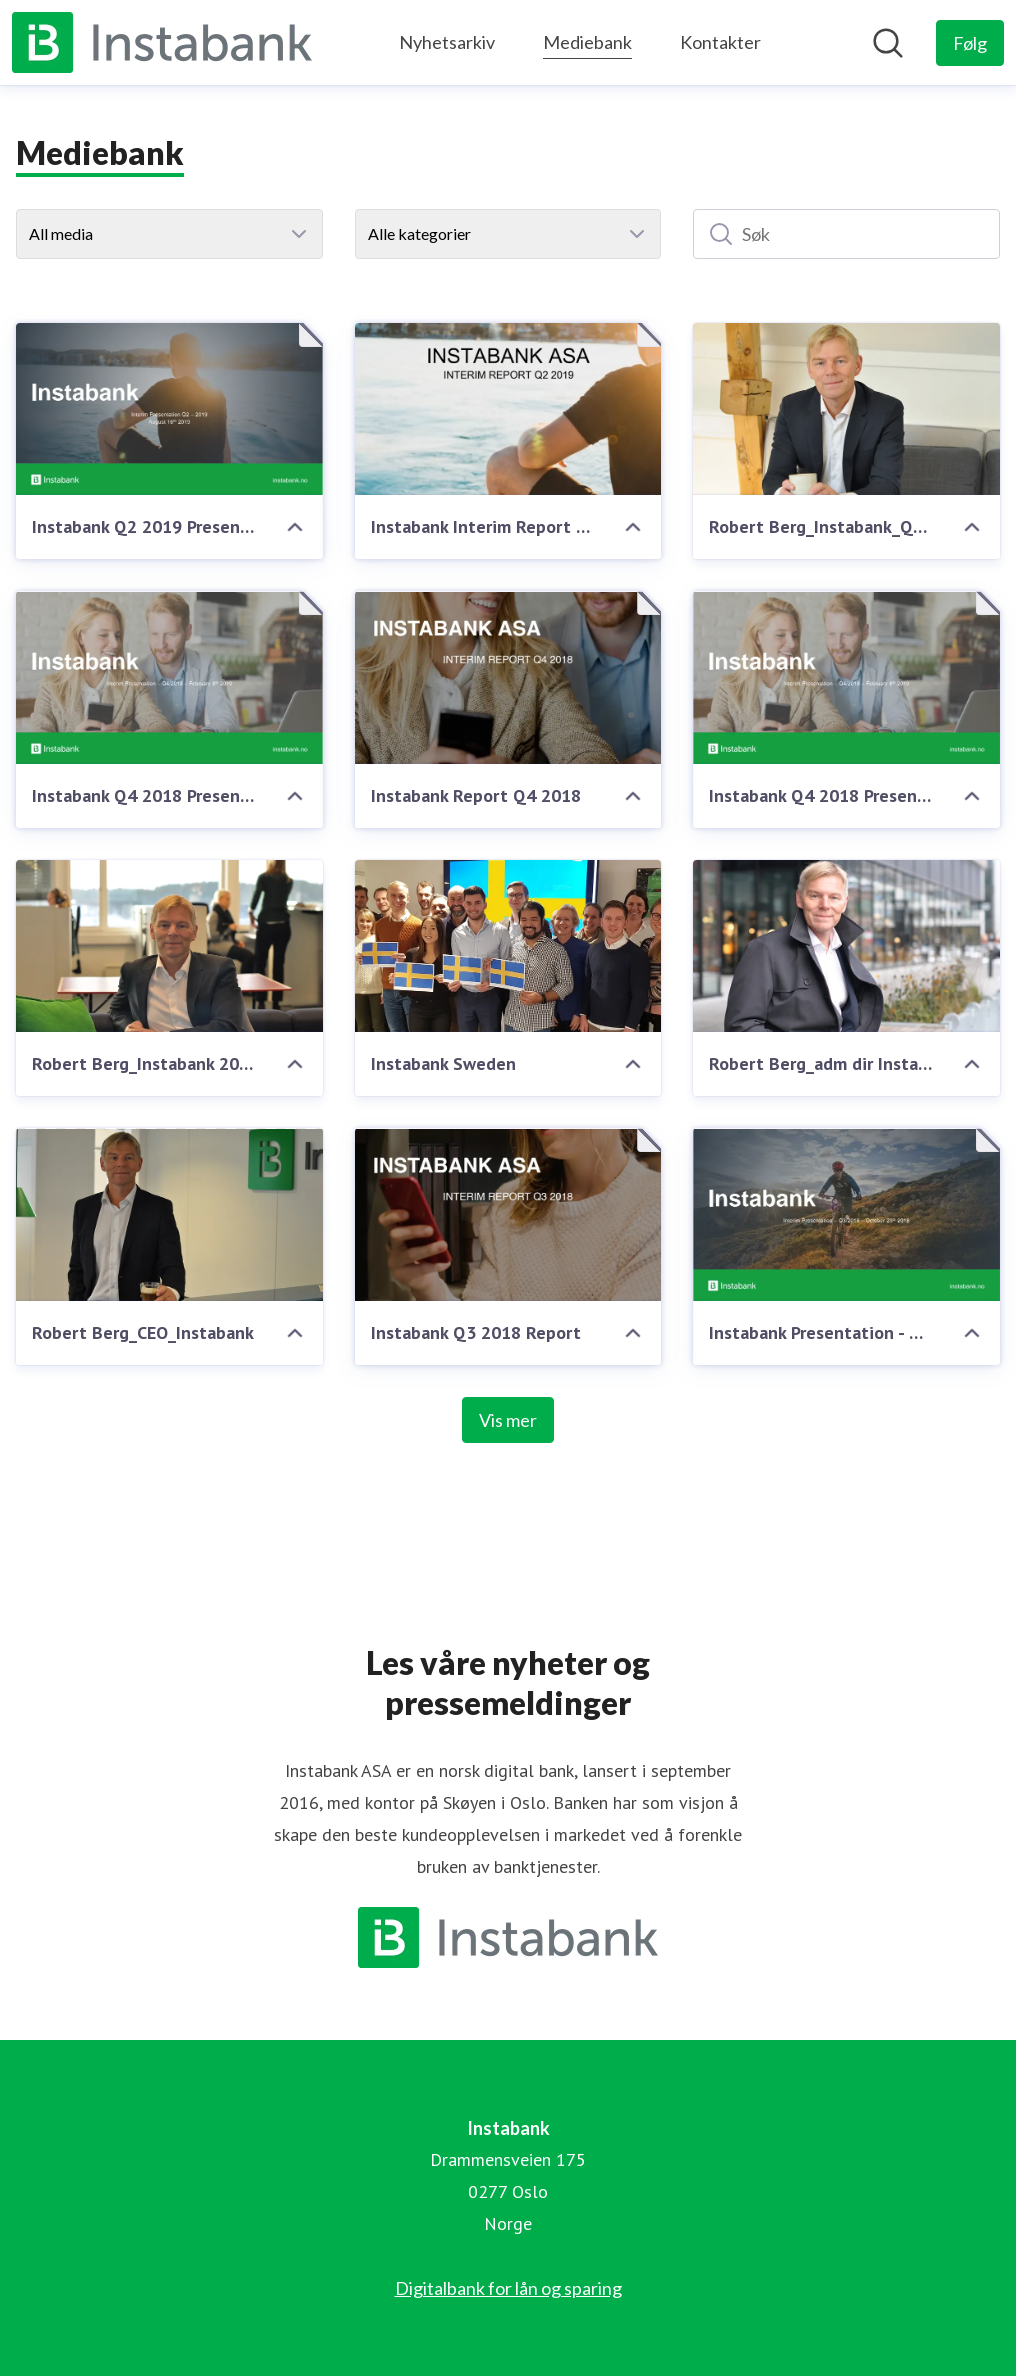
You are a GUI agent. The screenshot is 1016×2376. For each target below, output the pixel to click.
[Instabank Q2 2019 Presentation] (169, 409)
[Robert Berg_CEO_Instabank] (169, 1214)
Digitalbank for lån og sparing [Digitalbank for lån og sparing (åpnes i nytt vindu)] (508, 2288)
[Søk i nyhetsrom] (888, 43)
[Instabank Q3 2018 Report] (508, 1214)
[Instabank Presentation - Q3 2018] (846, 1214)
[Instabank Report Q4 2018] (508, 677)
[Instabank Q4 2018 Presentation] (169, 677)
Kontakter (720, 42)
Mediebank (587, 39)
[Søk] (846, 234)
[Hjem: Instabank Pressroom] (162, 42)
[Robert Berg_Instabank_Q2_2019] (846, 409)
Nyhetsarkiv (447, 42)
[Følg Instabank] (970, 43)
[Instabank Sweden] (508, 946)
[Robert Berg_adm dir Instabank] (846, 946)
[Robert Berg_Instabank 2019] (169, 946)
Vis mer (508, 1420)
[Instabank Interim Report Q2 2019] (508, 409)
